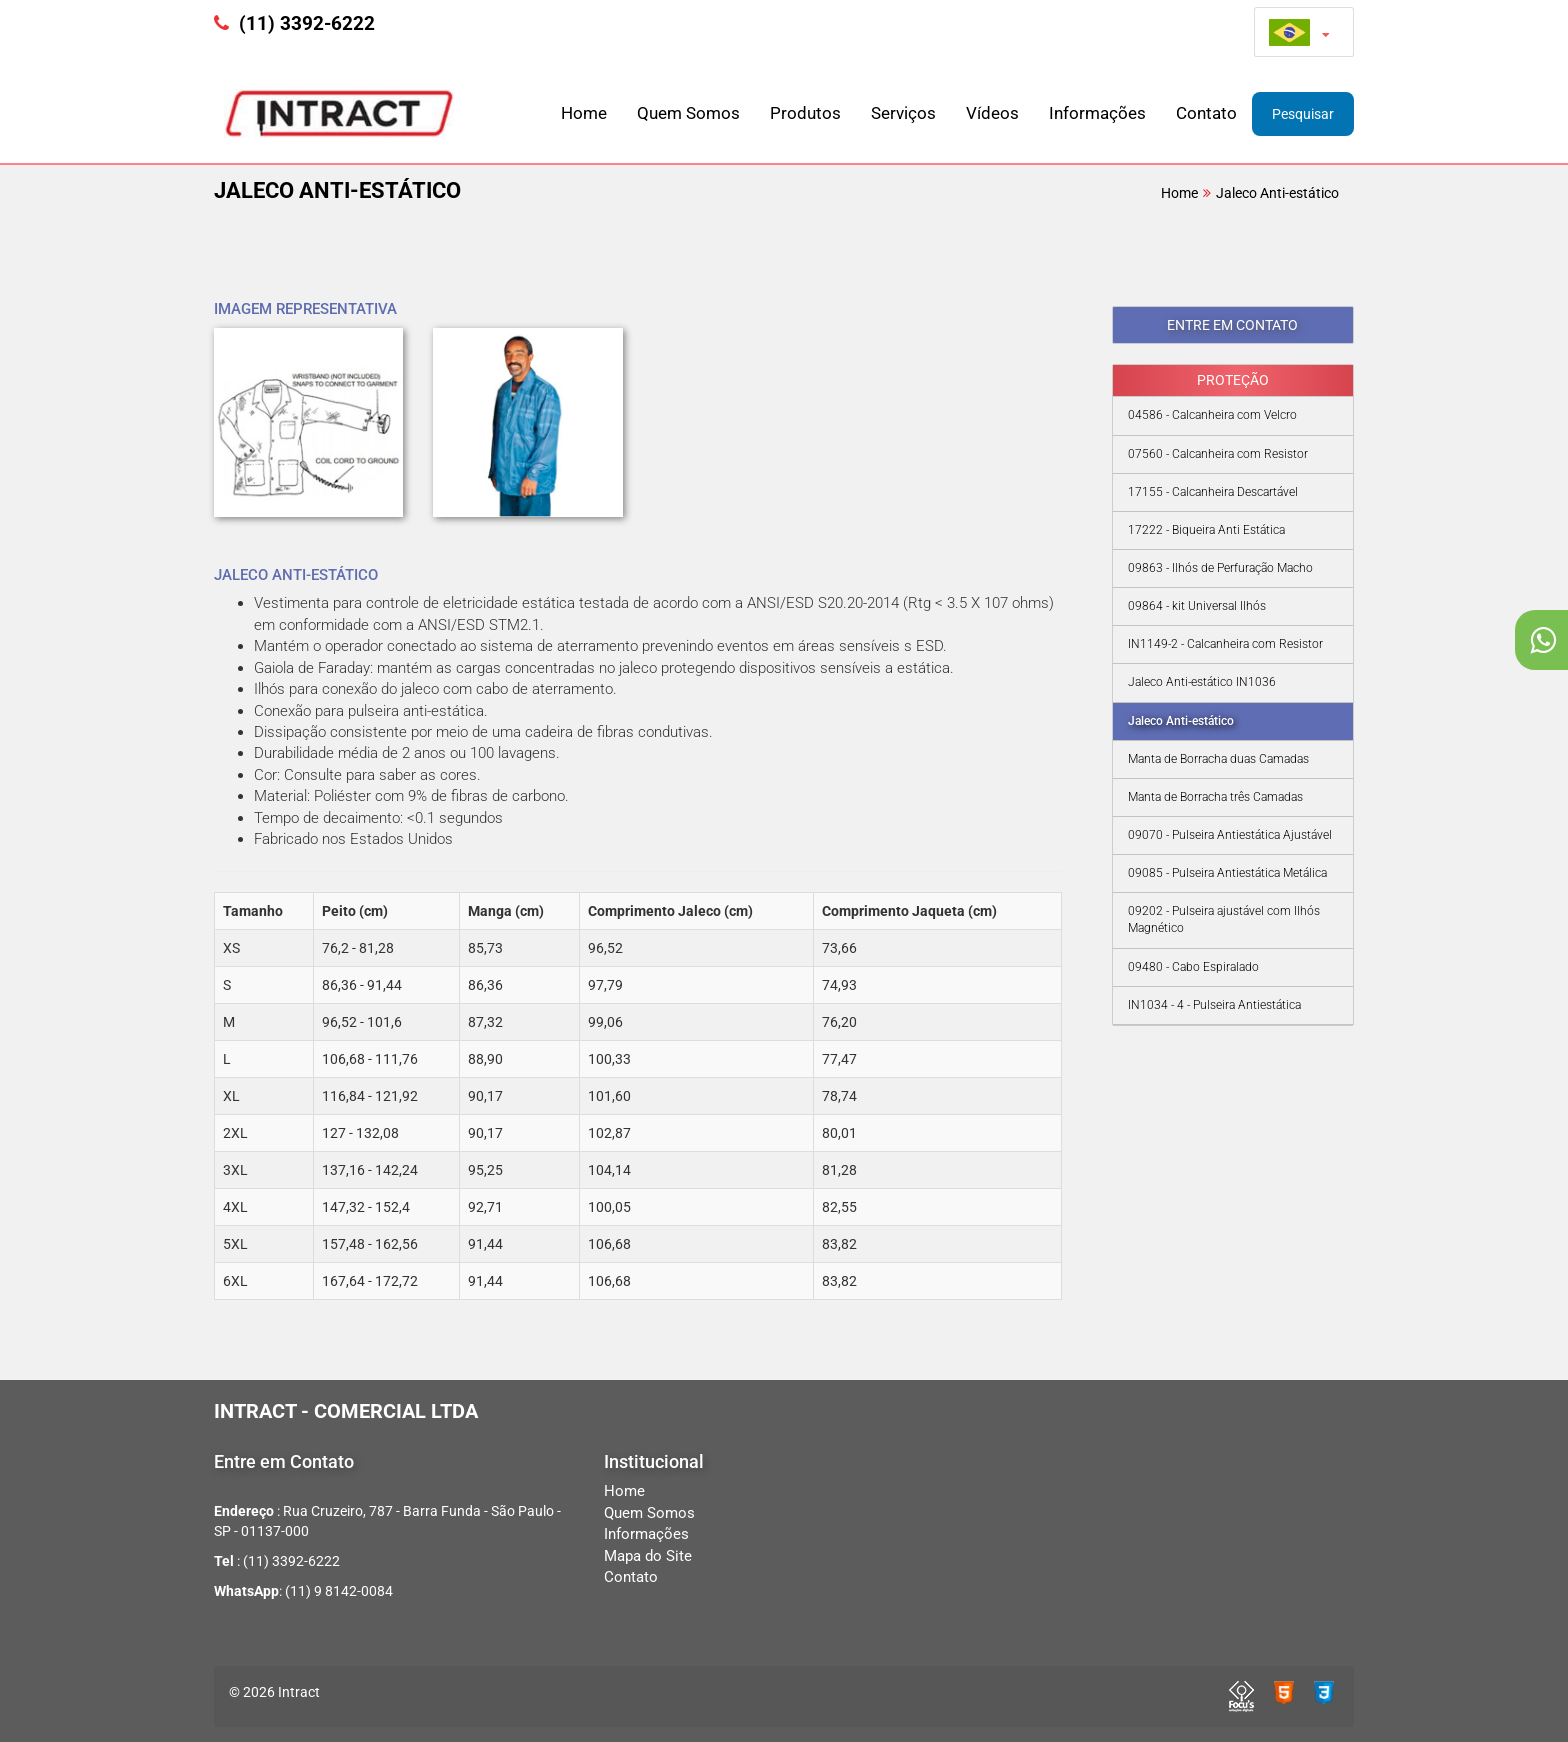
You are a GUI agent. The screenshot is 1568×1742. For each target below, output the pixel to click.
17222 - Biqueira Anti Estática (1206, 530)
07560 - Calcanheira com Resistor (1218, 454)
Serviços (903, 113)
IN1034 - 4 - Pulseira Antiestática (1214, 1005)
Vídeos (992, 113)
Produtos (805, 113)
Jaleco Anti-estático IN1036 (1202, 682)
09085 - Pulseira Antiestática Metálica (1227, 873)
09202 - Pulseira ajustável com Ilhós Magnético (1224, 919)
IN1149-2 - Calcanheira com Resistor (1225, 644)
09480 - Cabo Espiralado (1193, 967)
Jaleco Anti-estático (1277, 193)
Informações (1097, 113)
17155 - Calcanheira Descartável (1213, 492)
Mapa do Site (648, 1556)
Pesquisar (1303, 114)
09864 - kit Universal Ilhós (1197, 606)
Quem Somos (688, 113)
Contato (1206, 113)
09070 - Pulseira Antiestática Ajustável (1230, 835)
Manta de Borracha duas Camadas (1218, 759)
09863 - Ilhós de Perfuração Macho (1220, 568)
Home (584, 113)
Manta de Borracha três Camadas (1215, 797)
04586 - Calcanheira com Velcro (1212, 415)
